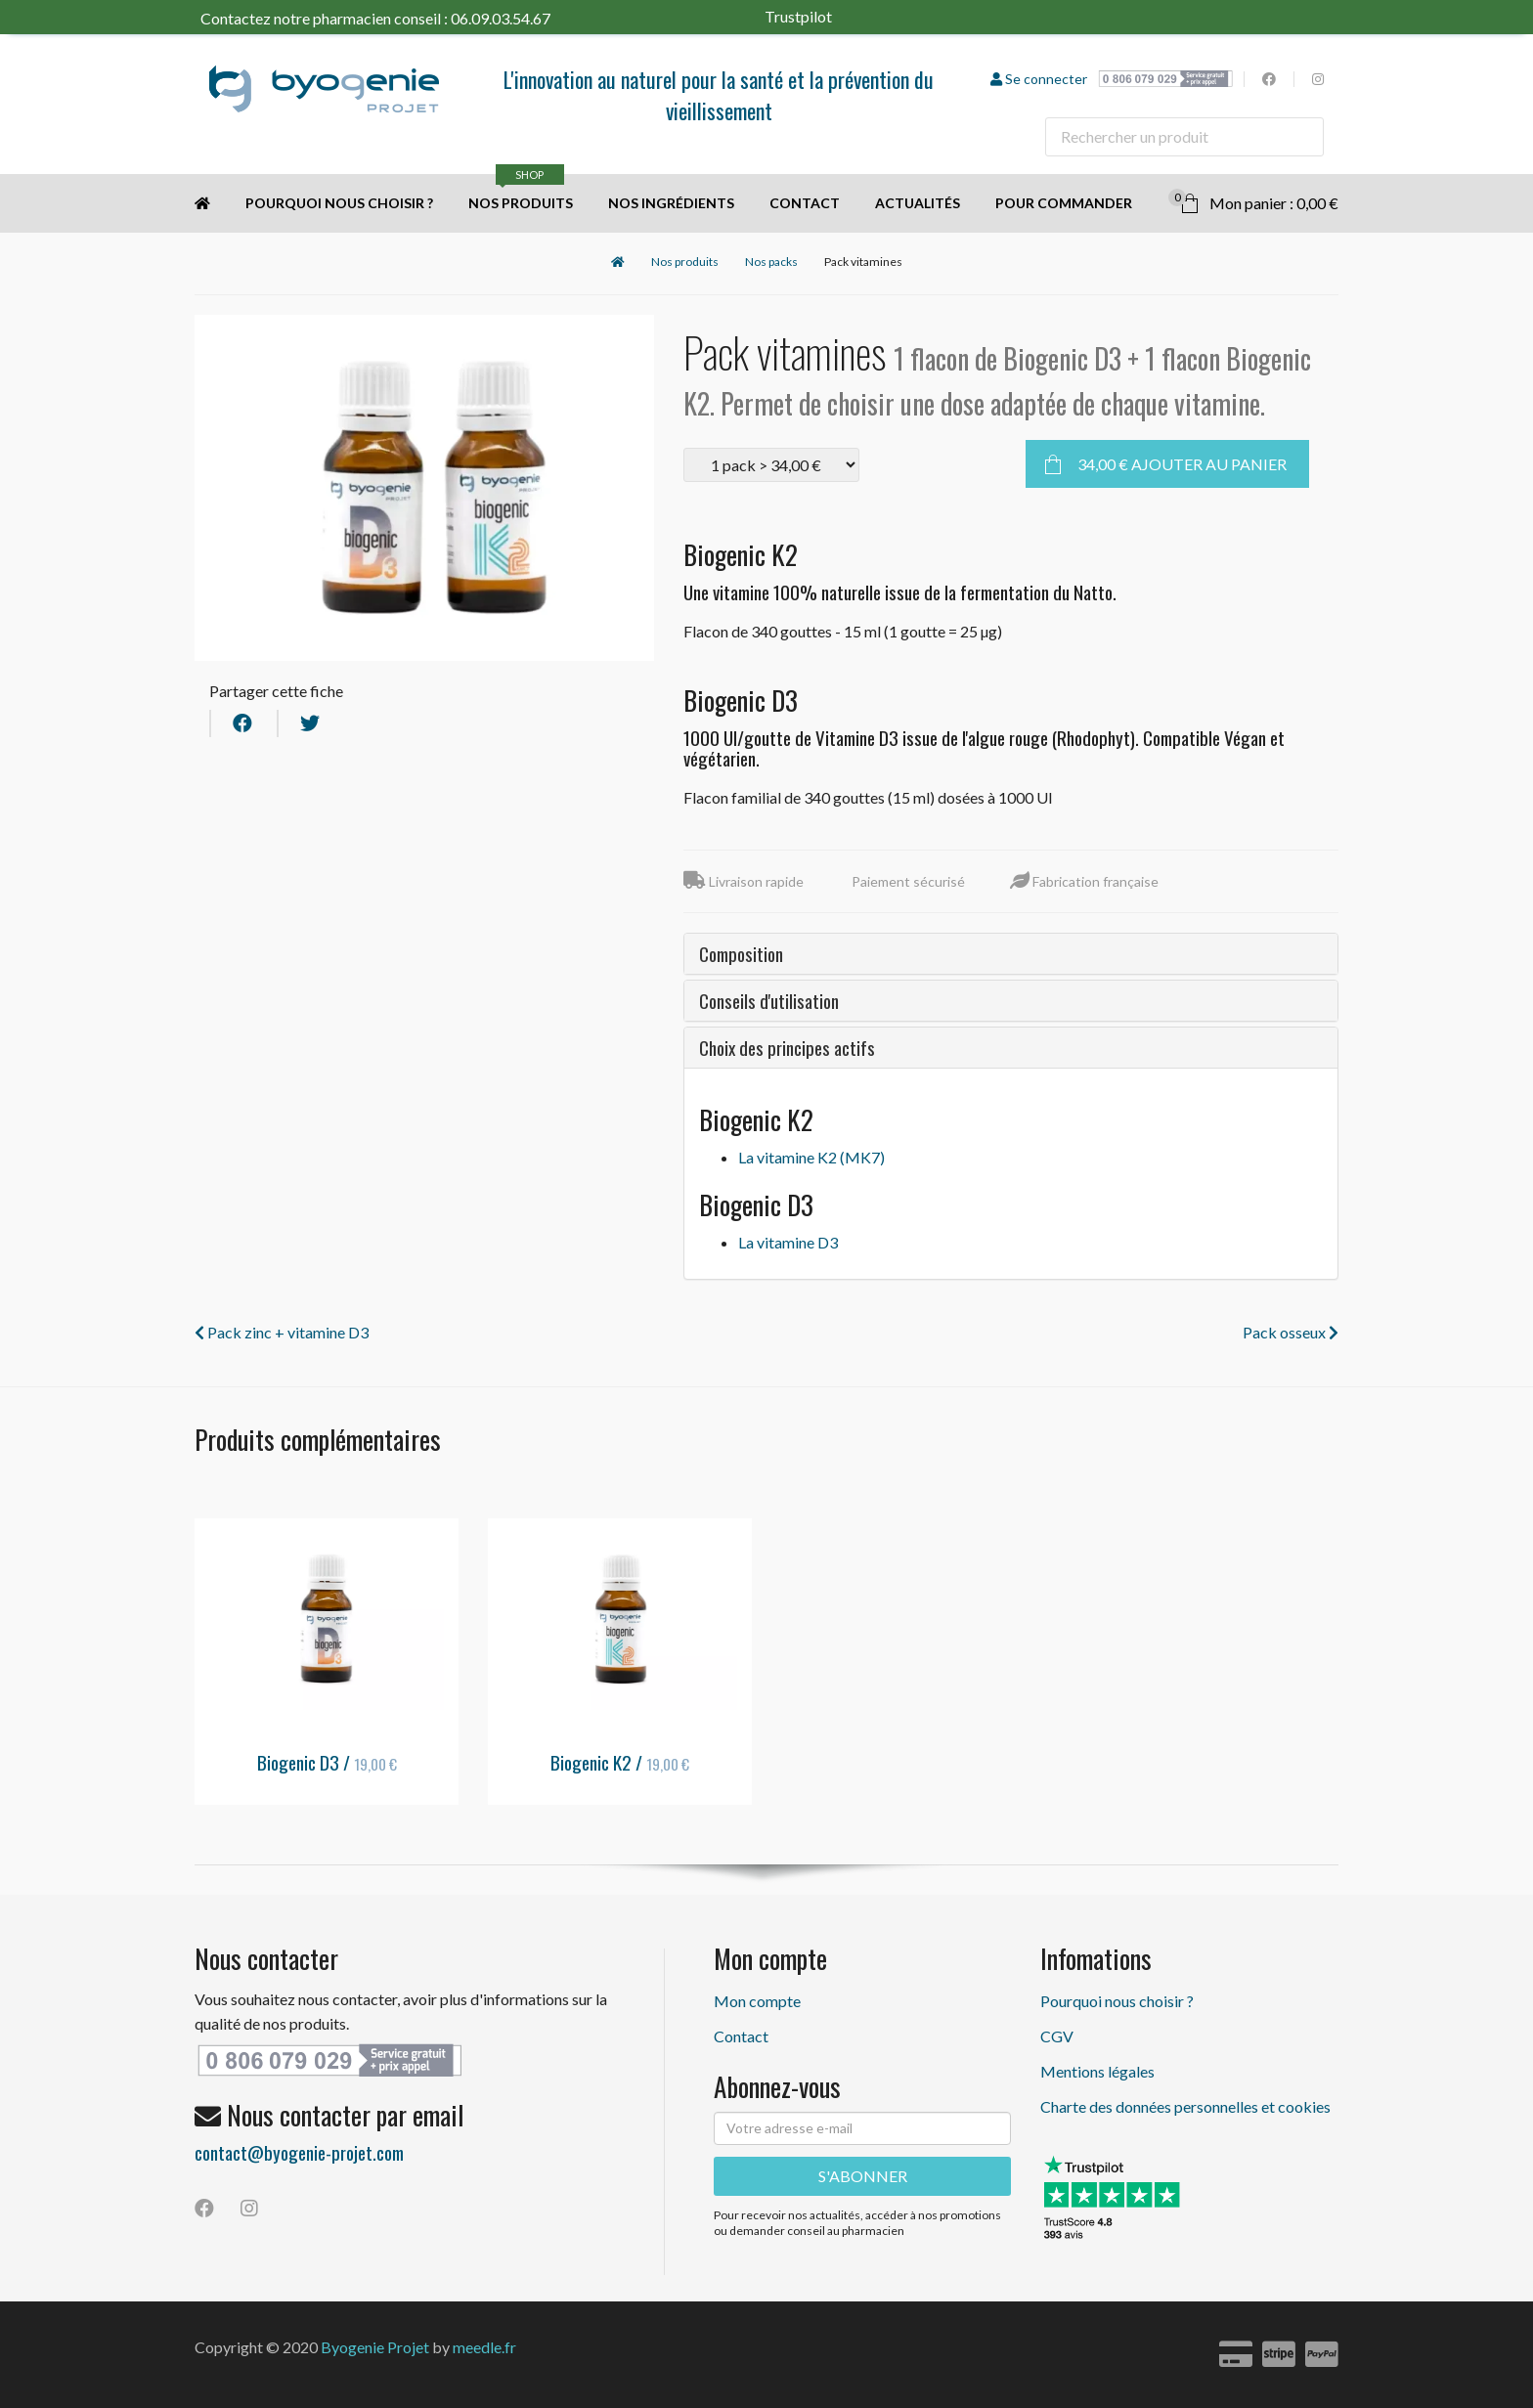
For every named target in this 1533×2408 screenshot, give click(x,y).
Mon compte (757, 2001)
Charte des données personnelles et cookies (1185, 2106)
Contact (804, 203)
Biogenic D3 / (327, 1761)
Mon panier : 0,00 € (1253, 200)
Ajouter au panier (1182, 464)
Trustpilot (822, 16)
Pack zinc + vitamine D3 (282, 1332)
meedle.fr (484, 2347)
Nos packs (771, 261)
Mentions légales (1097, 2071)
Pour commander (1063, 203)
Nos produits (520, 192)
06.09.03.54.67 (500, 18)
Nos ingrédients (671, 203)
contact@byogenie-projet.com (299, 2152)
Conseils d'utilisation (769, 1000)
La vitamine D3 (788, 1242)
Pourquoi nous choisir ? (339, 203)
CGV (1056, 2036)
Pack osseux (1290, 1332)
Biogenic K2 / (619, 1761)
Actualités (917, 203)
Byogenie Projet (375, 2347)
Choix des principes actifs (787, 1047)
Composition (741, 953)
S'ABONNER (862, 2176)
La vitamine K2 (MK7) (811, 1157)
